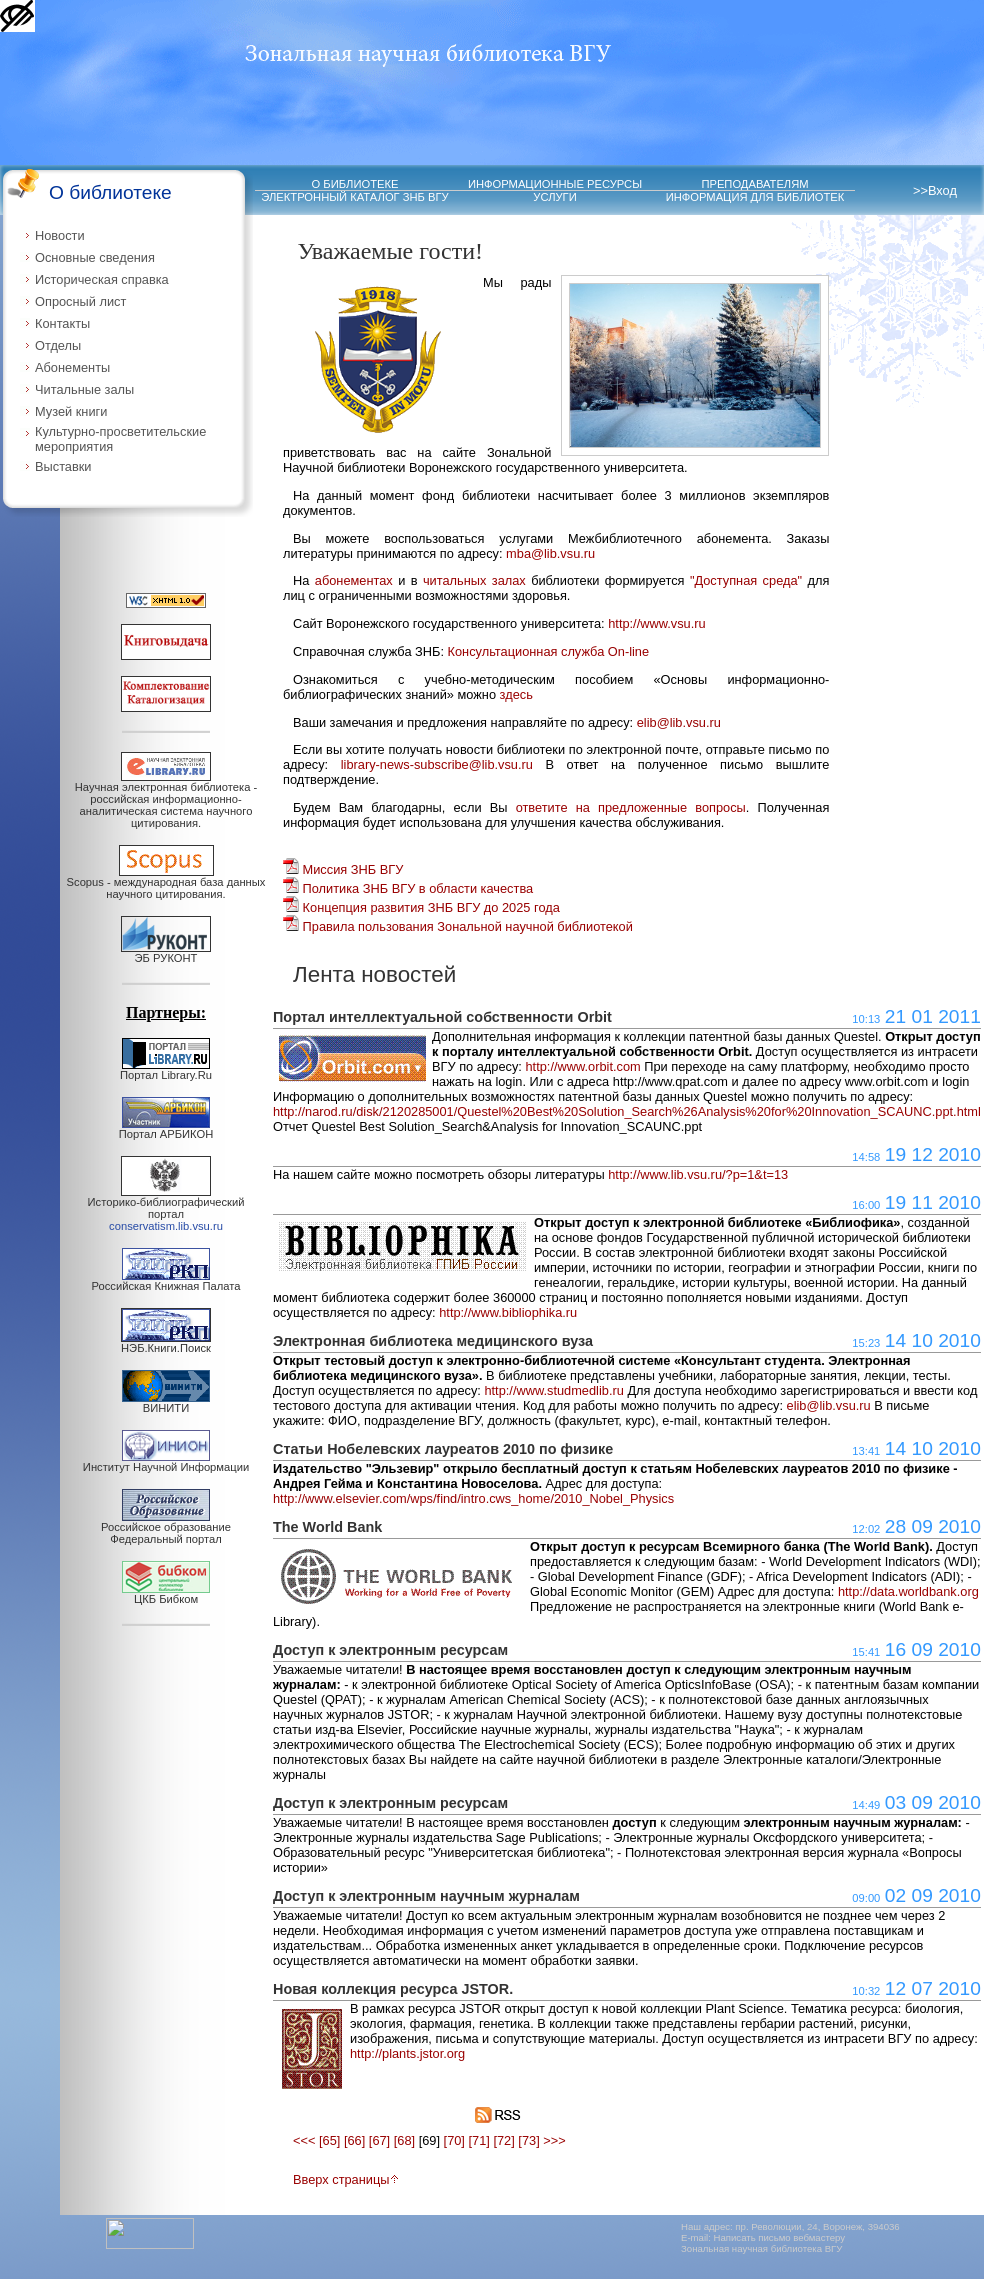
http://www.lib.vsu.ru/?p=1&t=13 (698, 1174)
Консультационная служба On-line (549, 651)
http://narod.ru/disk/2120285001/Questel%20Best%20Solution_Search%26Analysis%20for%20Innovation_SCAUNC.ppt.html (627, 1111)
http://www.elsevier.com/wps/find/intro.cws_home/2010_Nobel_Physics (473, 1498)
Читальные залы (84, 389)
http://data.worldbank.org (908, 1591)
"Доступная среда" (746, 580)
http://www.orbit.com (582, 1066)
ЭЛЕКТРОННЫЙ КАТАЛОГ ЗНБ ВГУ (354, 197)
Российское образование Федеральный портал (166, 1528)
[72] (503, 2140)
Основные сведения (95, 257)
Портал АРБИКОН (166, 1129)
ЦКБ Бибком (166, 1594)
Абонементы (72, 367)
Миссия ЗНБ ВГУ (343, 869)
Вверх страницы (346, 2179)
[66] (354, 2140)
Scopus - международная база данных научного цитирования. (166, 883)
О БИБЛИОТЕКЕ (355, 184)
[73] (528, 2140)
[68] (404, 2140)
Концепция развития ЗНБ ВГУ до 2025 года (421, 907)
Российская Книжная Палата (166, 1281)
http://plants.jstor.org (407, 2053)
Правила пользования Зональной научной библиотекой (458, 926)
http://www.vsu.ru (656, 623)
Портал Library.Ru (166, 1070)
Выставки (63, 466)
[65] (329, 2140)
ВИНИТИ (166, 1403)
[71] (479, 2140)
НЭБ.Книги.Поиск (166, 1343)
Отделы (58, 345)
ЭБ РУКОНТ (166, 953)
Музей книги (71, 411)
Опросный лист (80, 301)
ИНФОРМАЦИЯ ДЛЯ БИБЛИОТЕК (755, 197)
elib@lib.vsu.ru (679, 722)
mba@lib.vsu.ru (550, 553)
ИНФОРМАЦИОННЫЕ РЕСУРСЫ (555, 184)
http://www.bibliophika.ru (508, 1312)
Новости (60, 235)
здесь (516, 694)
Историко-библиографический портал (166, 1209)
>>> (554, 2140)
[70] (454, 2140)
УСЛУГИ (554, 197)
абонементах (354, 580)
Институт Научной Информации (166, 1462)
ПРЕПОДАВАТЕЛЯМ (754, 184)
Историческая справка (102, 279)
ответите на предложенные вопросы (631, 807)
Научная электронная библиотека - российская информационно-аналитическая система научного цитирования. (166, 800)
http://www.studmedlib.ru (553, 1390)
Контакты (62, 323)
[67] (379, 2140)
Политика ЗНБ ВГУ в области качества (408, 888)
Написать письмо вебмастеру (780, 2237)
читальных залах (474, 580)
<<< (304, 2140)
